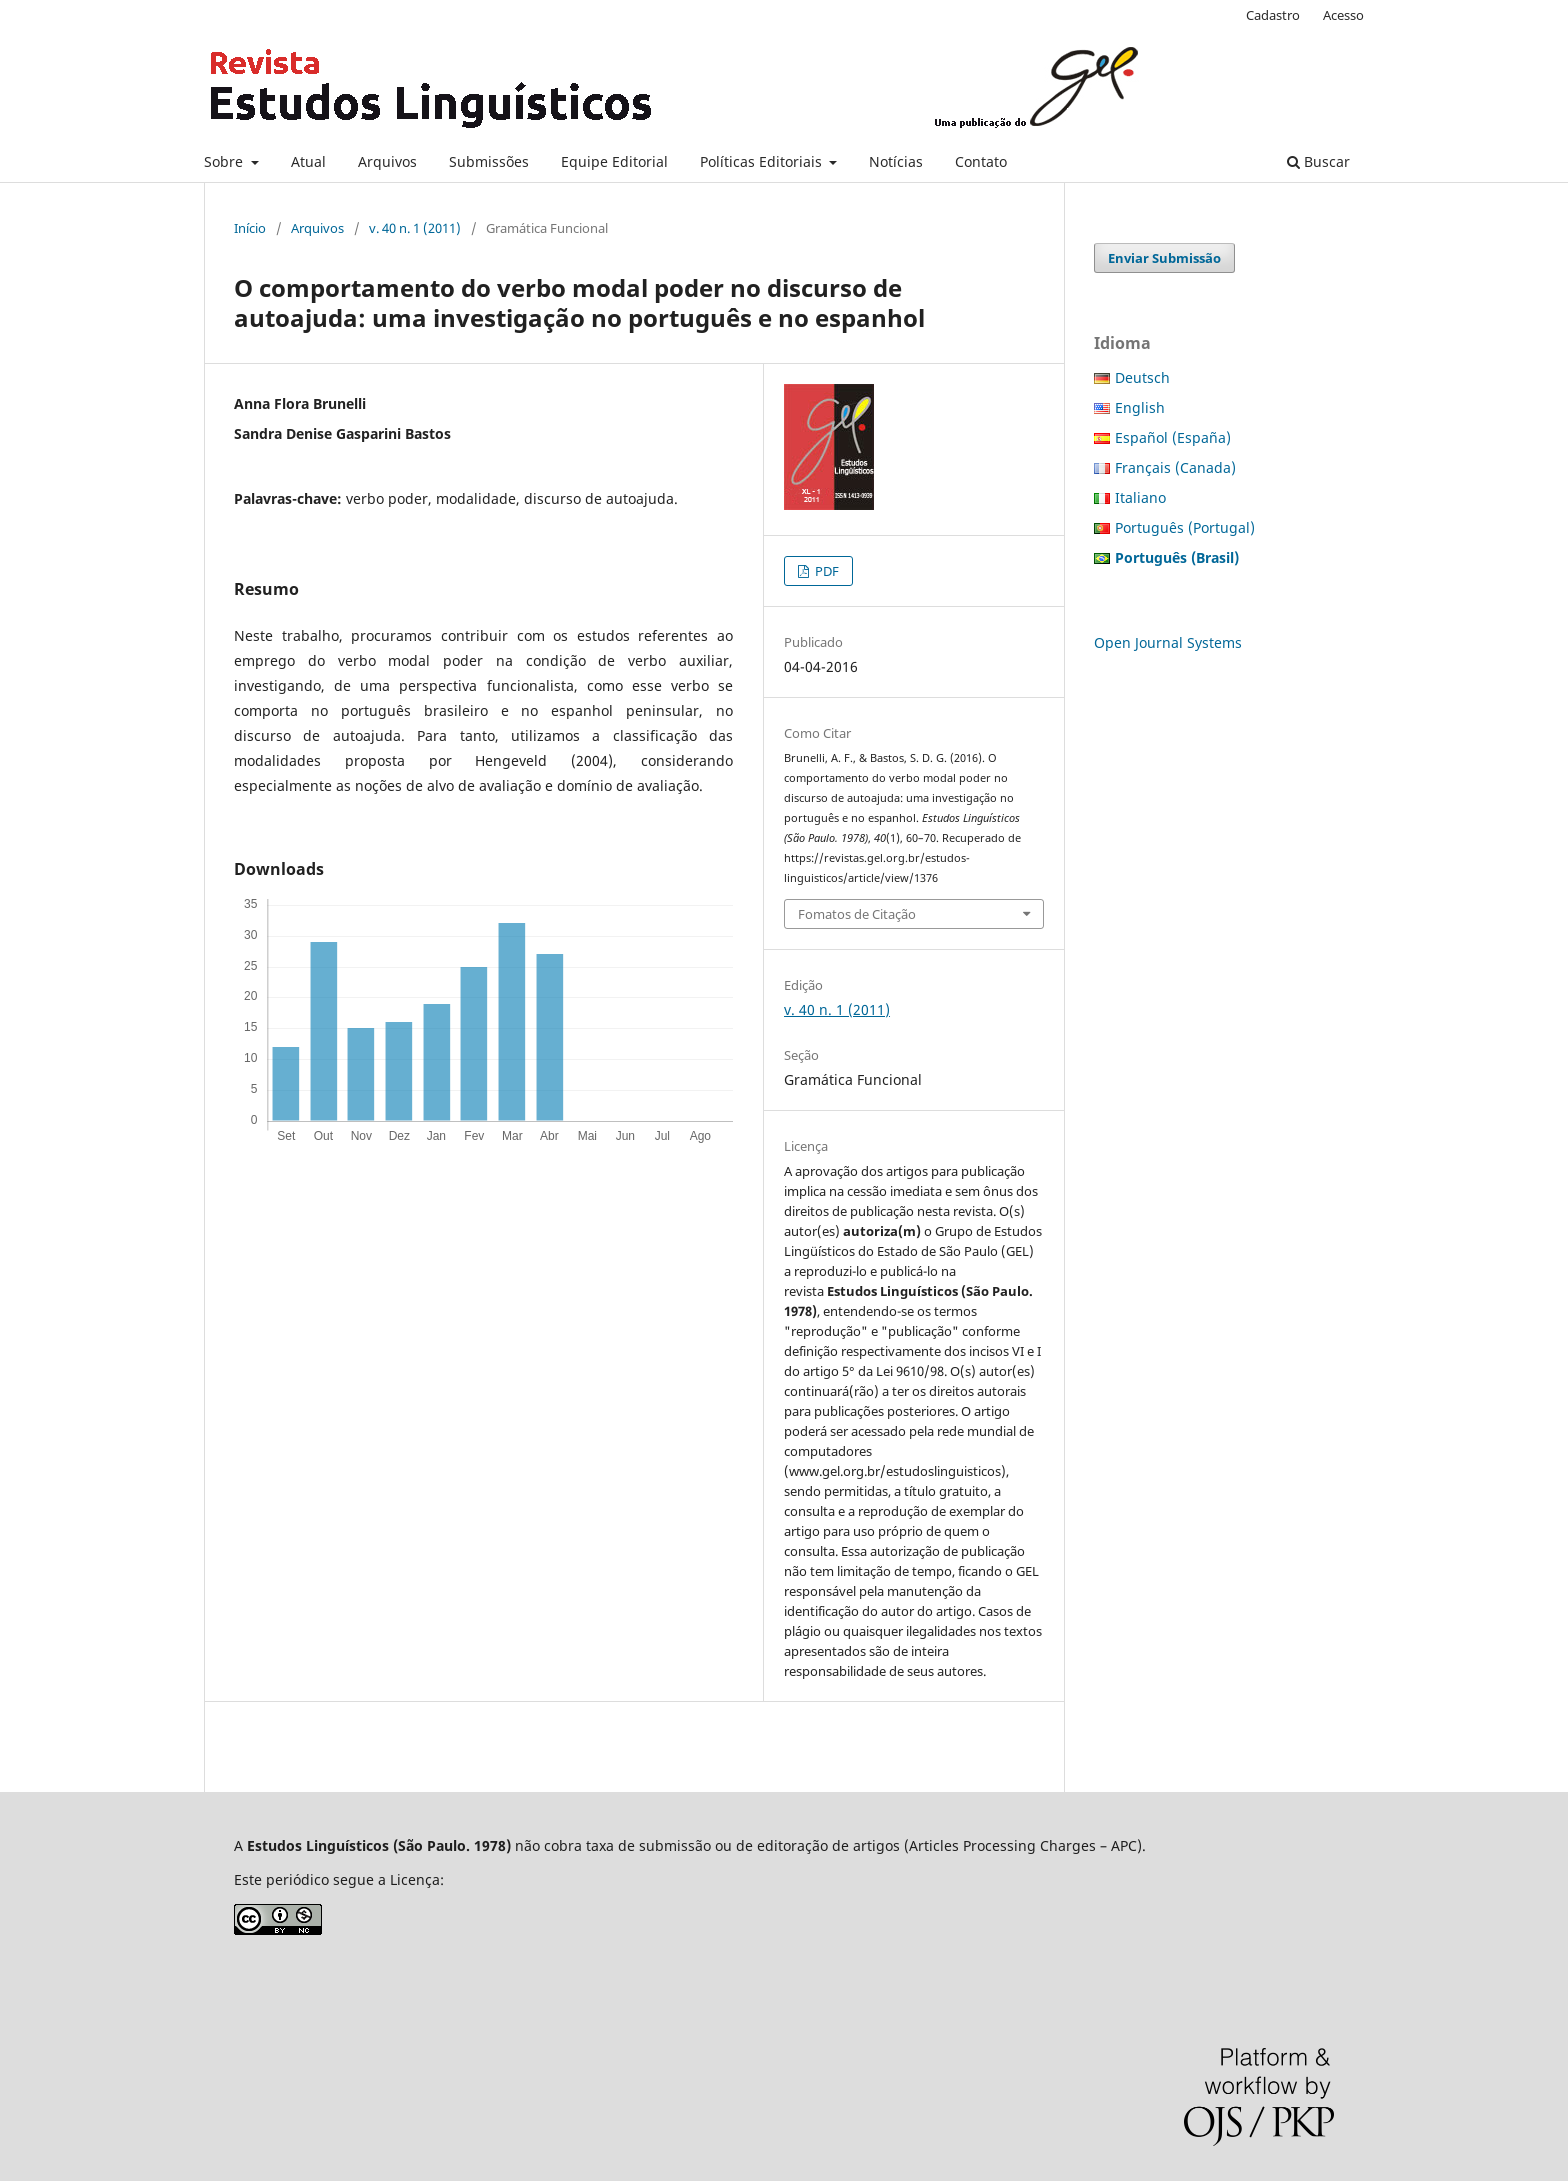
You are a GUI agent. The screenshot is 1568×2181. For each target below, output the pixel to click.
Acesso (1343, 15)
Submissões (489, 161)
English (1140, 407)
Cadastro (1273, 15)
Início (250, 228)
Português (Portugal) (1185, 527)
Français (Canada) (1175, 467)
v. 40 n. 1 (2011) (415, 228)
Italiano (1140, 497)
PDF (825, 571)
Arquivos (387, 161)
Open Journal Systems (1168, 642)
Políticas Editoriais (763, 161)
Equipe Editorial (614, 161)
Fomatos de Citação (857, 914)
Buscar (1318, 161)
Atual (308, 161)
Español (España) (1173, 437)
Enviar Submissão (1164, 258)
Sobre (225, 161)
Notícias (896, 161)
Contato (981, 161)
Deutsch (1142, 377)
